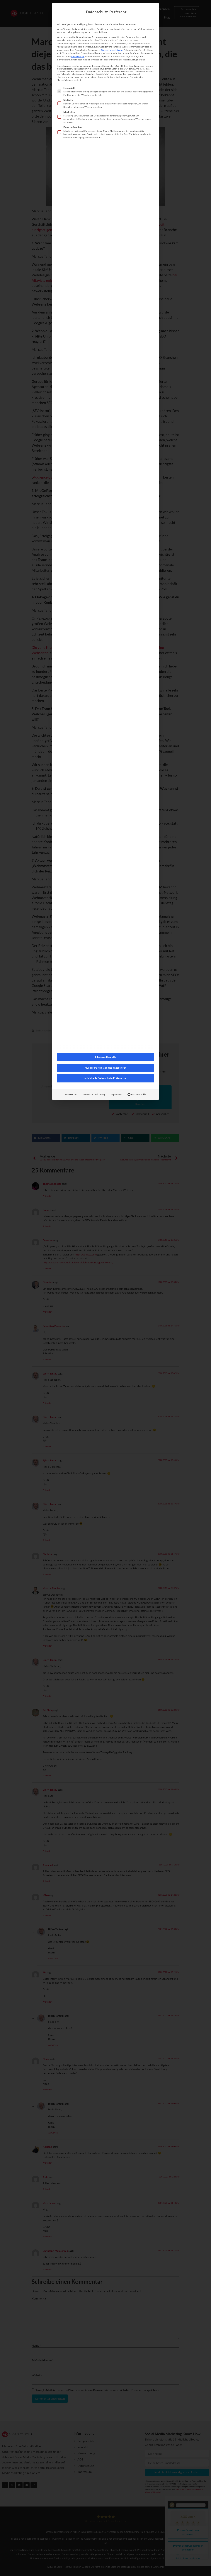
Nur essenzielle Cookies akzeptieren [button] (105, 1059)
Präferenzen (71, 1086)
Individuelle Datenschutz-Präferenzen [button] (105, 1069)
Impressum (116, 1086)
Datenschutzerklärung (112, 41)
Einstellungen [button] (77, 48)
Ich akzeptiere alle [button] (105, 1048)
